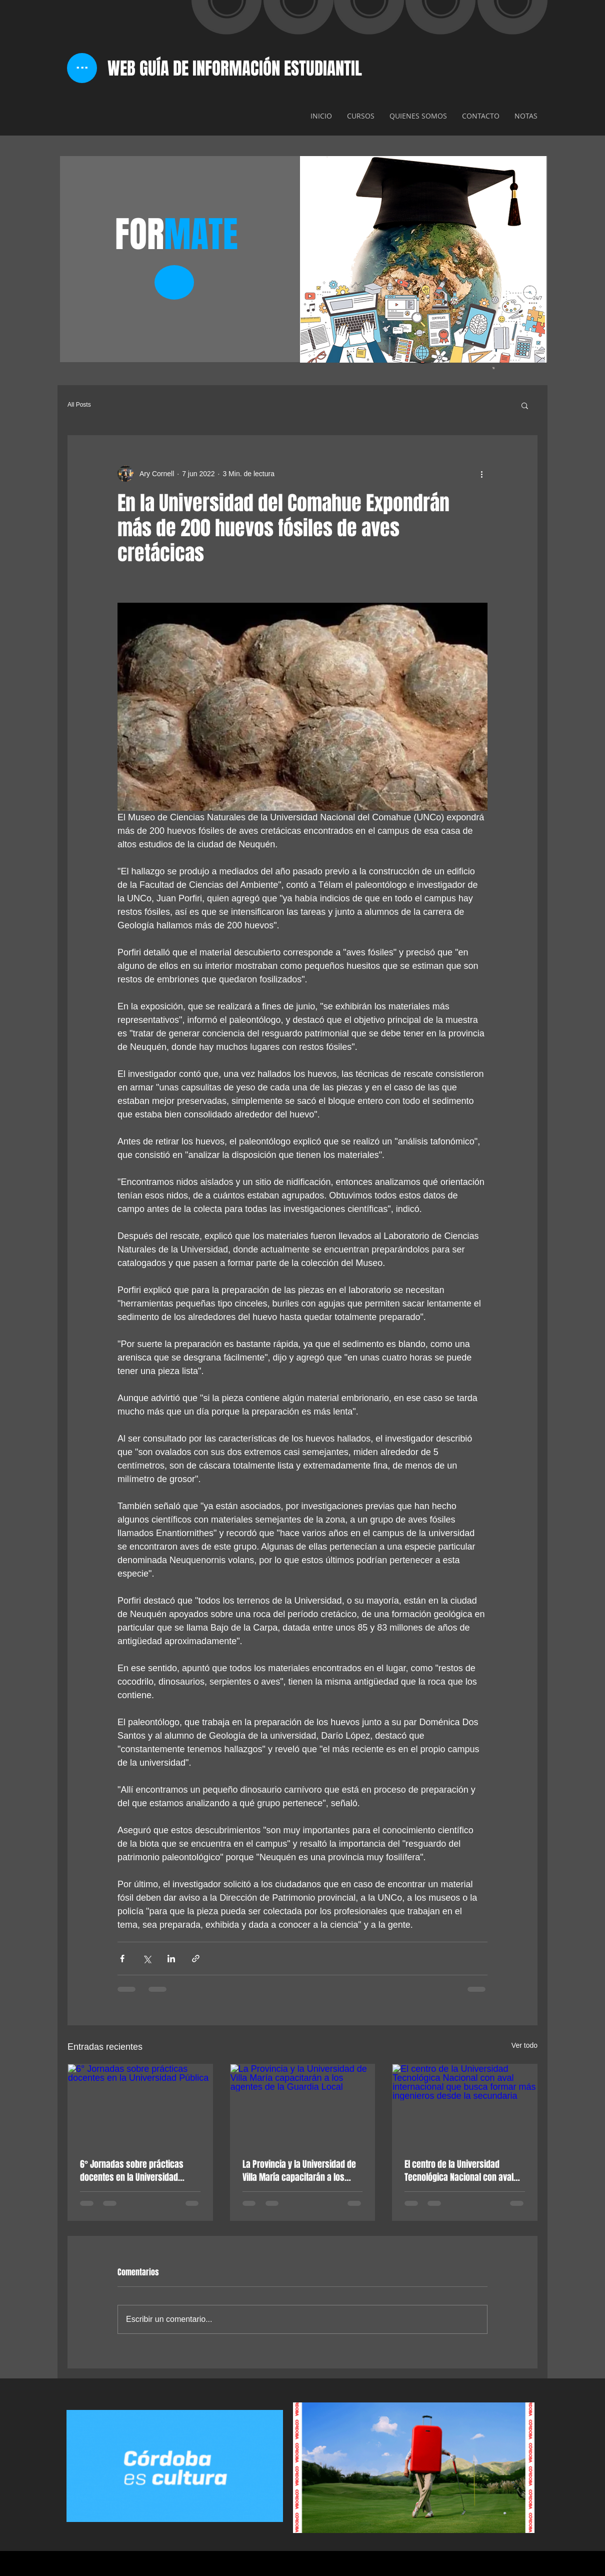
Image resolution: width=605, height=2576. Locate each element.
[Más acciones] (482, 474)
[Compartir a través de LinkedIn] (171, 1958)
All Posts (79, 404)
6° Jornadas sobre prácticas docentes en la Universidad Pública (132, 2171)
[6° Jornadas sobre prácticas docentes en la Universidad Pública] (140, 2104)
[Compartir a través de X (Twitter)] (147, 1958)
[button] (525, 405)
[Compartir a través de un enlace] (195, 1958)
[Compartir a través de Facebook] (122, 1958)
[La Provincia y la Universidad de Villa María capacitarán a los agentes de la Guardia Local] (302, 2104)
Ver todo (525, 2045)
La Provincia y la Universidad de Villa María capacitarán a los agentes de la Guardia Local (299, 2171)
